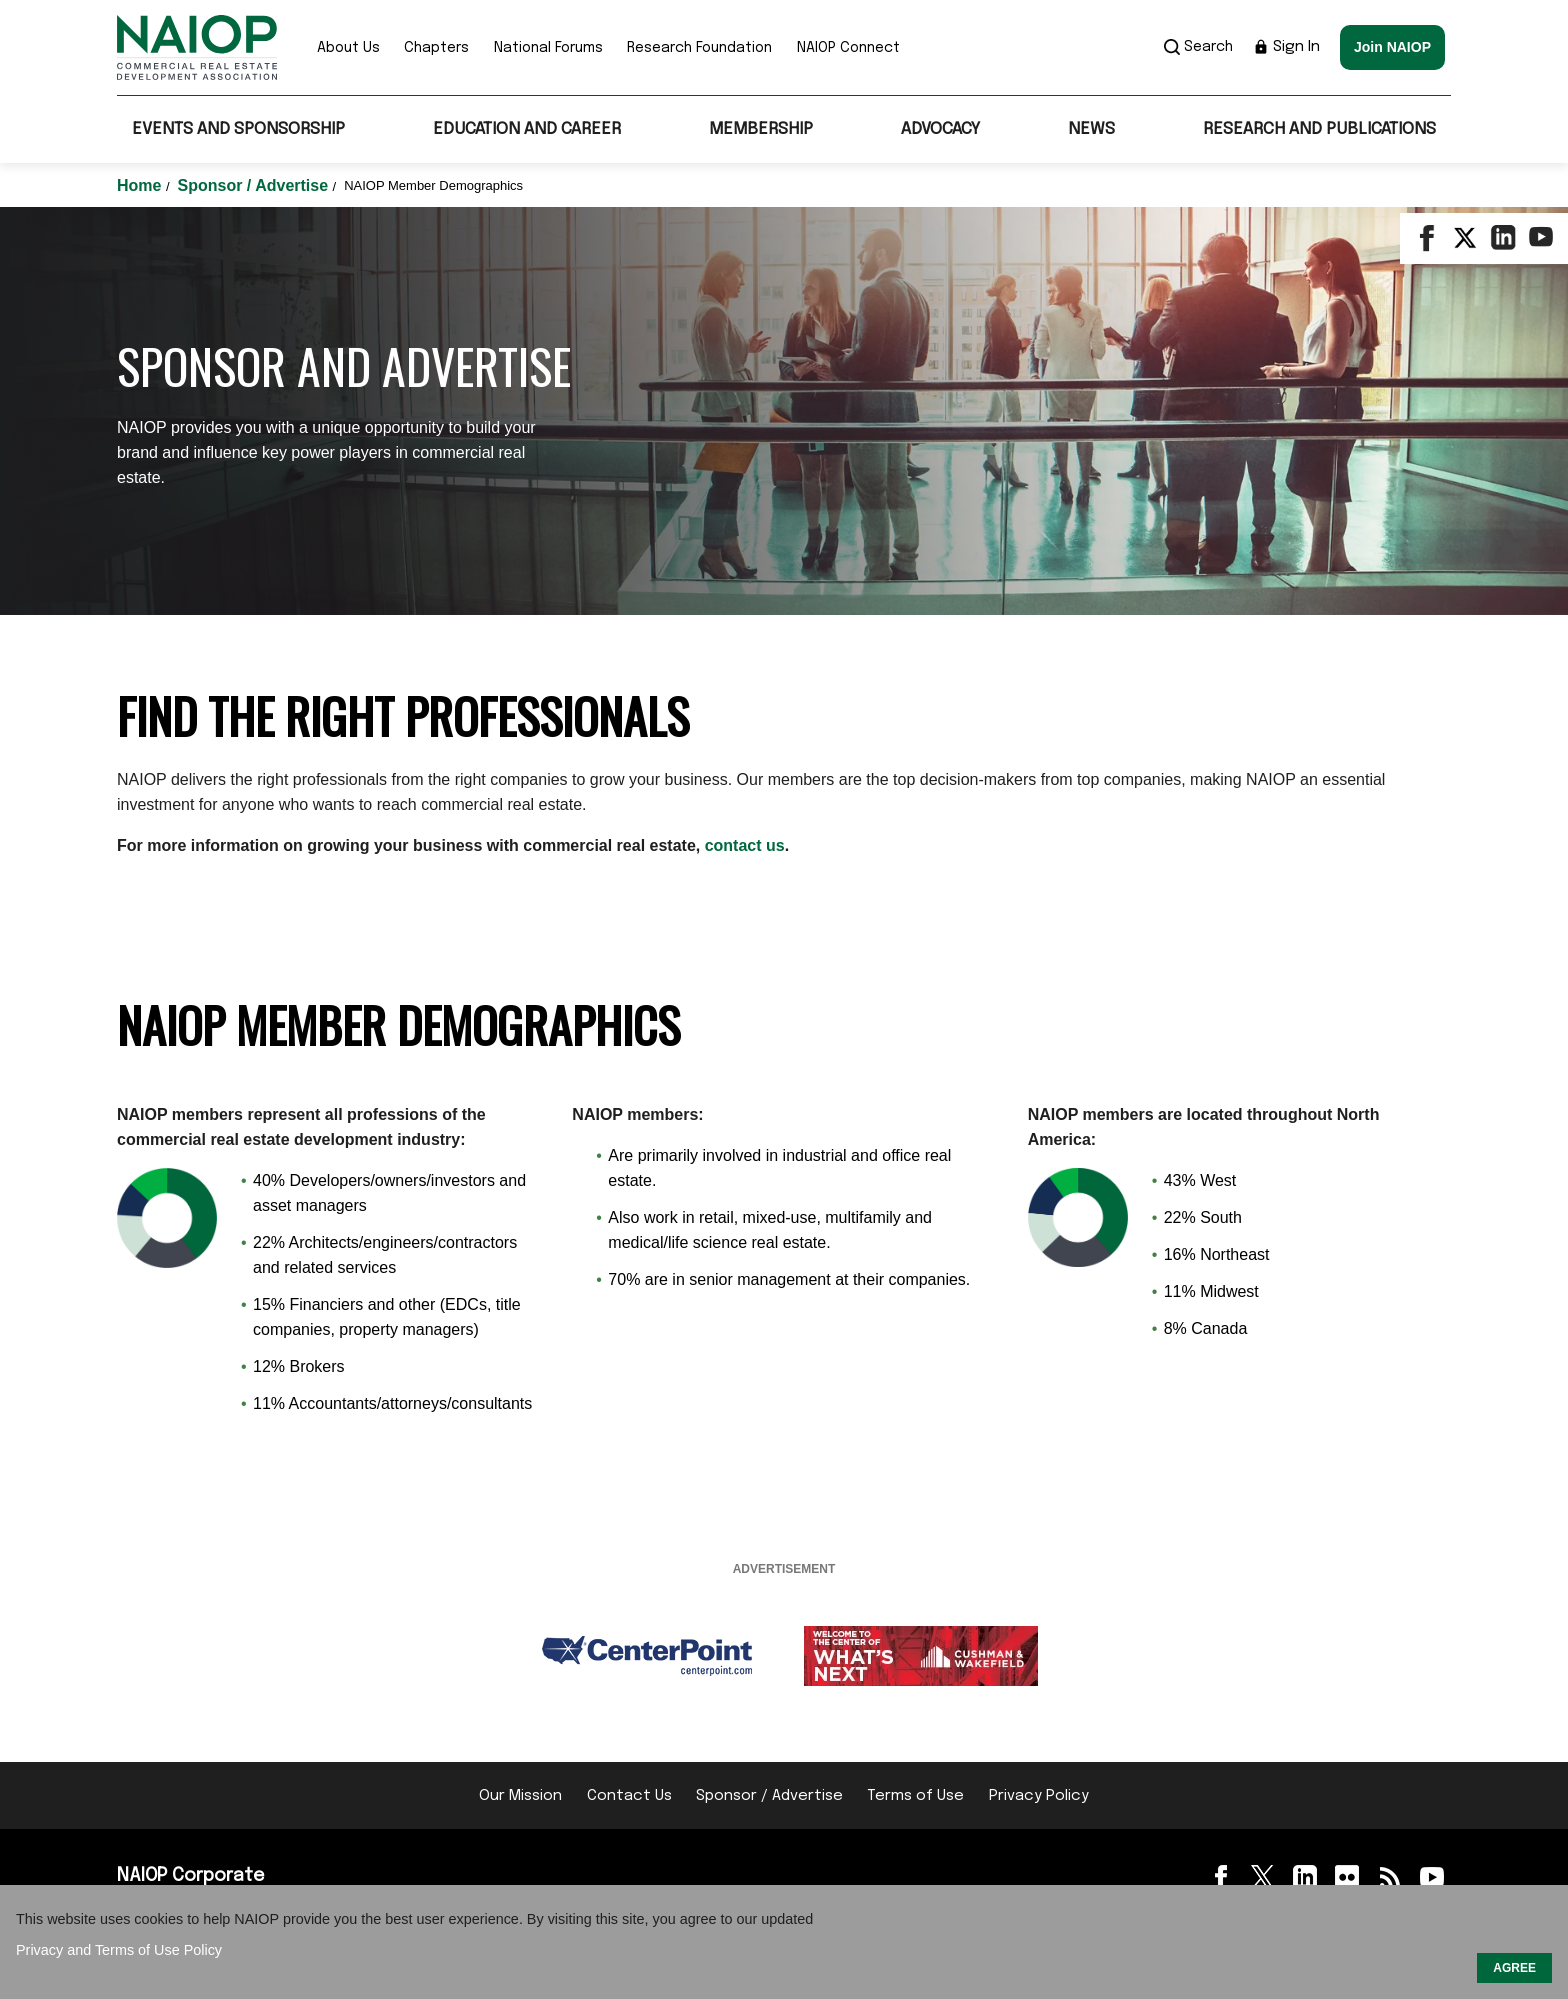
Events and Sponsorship (238, 129)
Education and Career (527, 129)
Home (141, 185)
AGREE (1514, 1968)
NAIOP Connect (848, 48)
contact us (745, 845)
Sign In (1286, 47)
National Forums (548, 48)
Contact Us (629, 1796)
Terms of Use (915, 1796)
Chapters (436, 48)
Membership (761, 129)
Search (1198, 47)
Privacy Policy (1039, 1796)
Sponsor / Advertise (255, 185)
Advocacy (940, 129)
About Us (348, 48)
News (1091, 129)
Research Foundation (699, 48)
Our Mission (520, 1796)
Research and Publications (1319, 129)
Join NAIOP (1392, 47)
